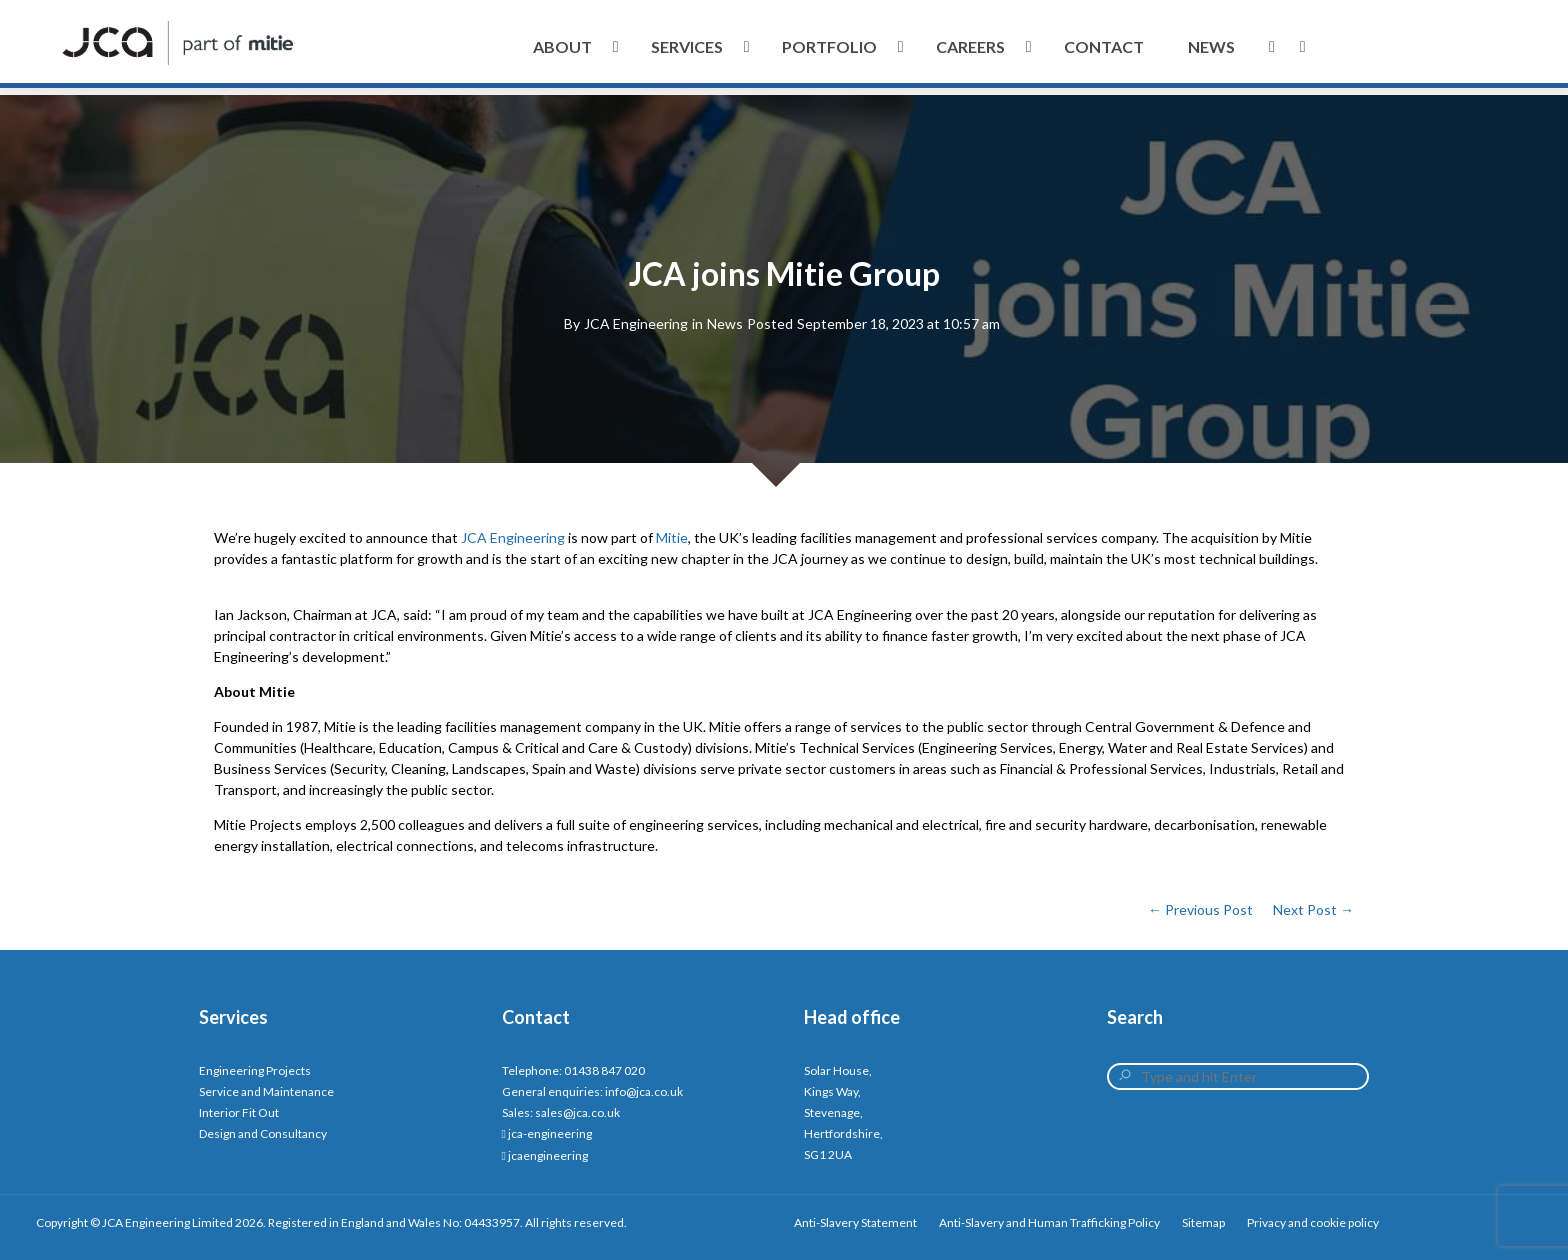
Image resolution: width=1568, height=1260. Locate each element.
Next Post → (1313, 909)
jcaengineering (548, 1155)
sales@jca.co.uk (577, 1112)
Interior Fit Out (239, 1112)
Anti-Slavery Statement (855, 1222)
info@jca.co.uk (644, 1091)
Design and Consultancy (263, 1133)
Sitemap (1203, 1222)
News (725, 323)
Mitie (672, 537)
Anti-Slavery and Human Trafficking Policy (1049, 1222)
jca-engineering (550, 1133)
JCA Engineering (636, 323)
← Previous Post (1200, 909)
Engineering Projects (255, 1070)
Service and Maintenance (266, 1091)
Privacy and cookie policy (1313, 1222)
